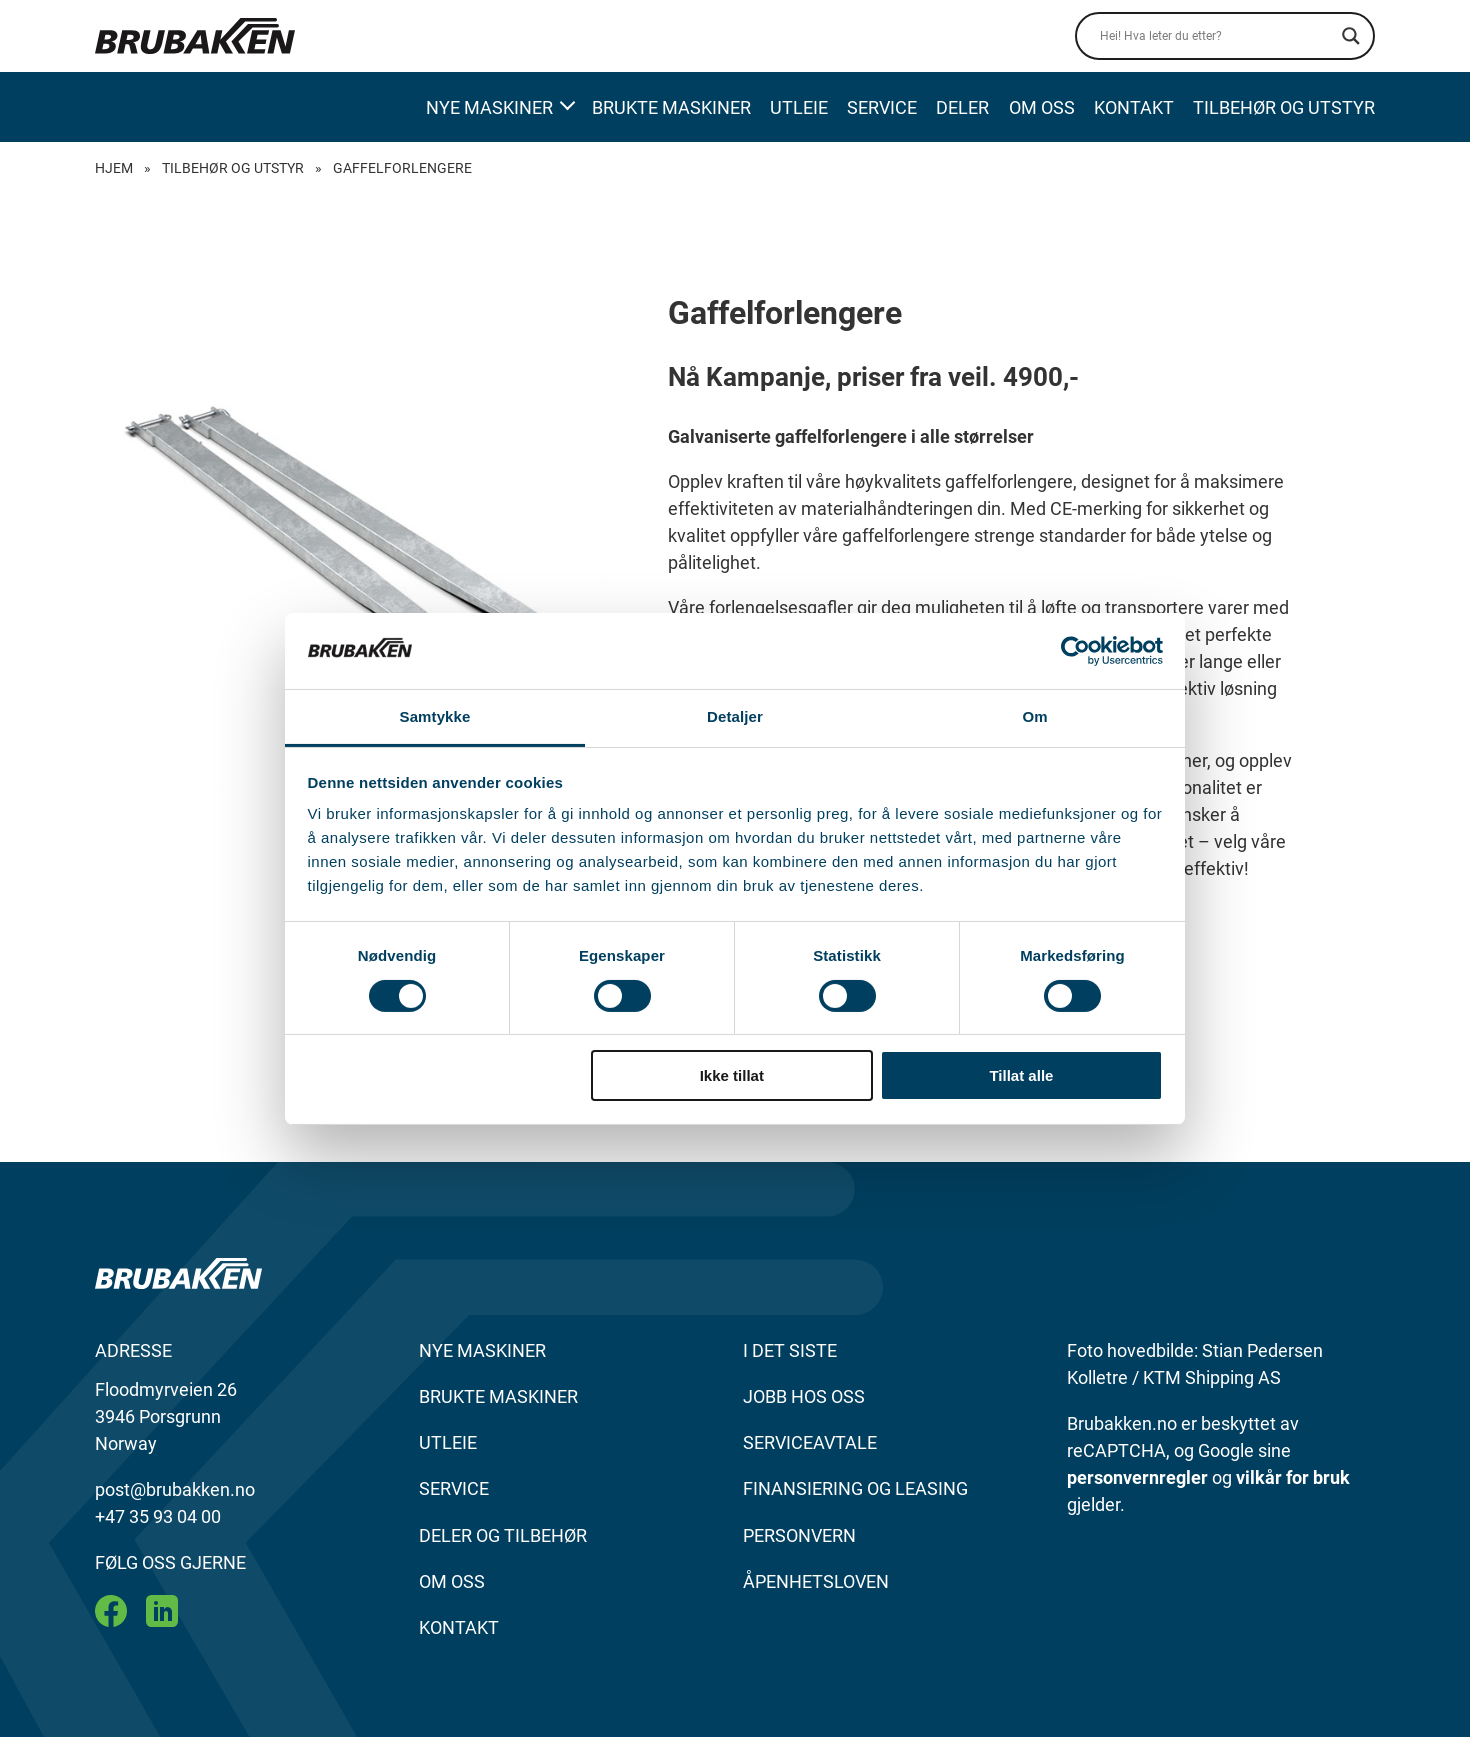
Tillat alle (1021, 1075)
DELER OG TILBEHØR (503, 1535)
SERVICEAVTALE (810, 1442)
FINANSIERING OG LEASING (855, 1488)
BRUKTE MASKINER (498, 1396)
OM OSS (452, 1581)
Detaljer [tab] (735, 716)
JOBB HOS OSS (804, 1396)
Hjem (114, 168)
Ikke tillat (732, 1075)
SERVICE (454, 1488)
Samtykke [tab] (435, 716)
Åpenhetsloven (816, 1581)
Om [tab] (1034, 716)
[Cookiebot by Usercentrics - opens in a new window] (1075, 651)
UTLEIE (448, 1442)
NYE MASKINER (482, 1350)
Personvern (799, 1535)
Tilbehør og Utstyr (233, 168)
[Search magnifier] (1351, 36)
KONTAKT (459, 1627)
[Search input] (1216, 36)
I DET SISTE (790, 1350)
